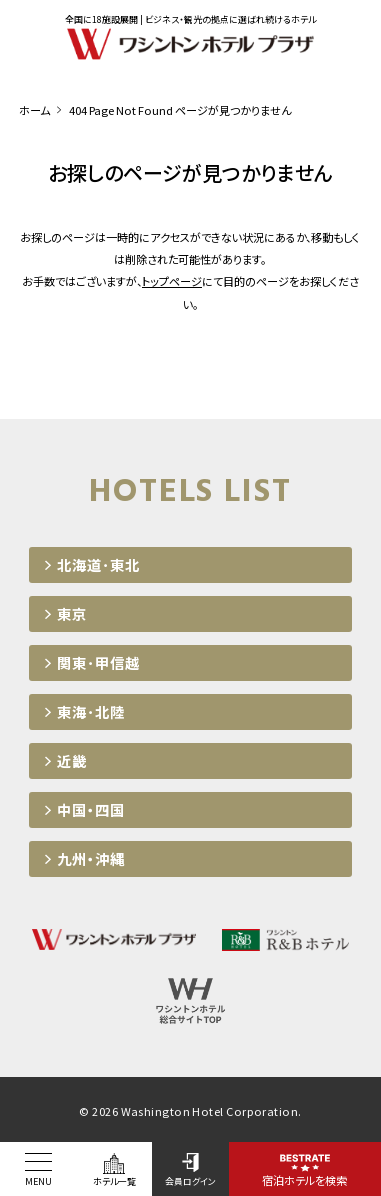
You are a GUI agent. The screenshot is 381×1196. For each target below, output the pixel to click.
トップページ (172, 281)
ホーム (34, 110)
